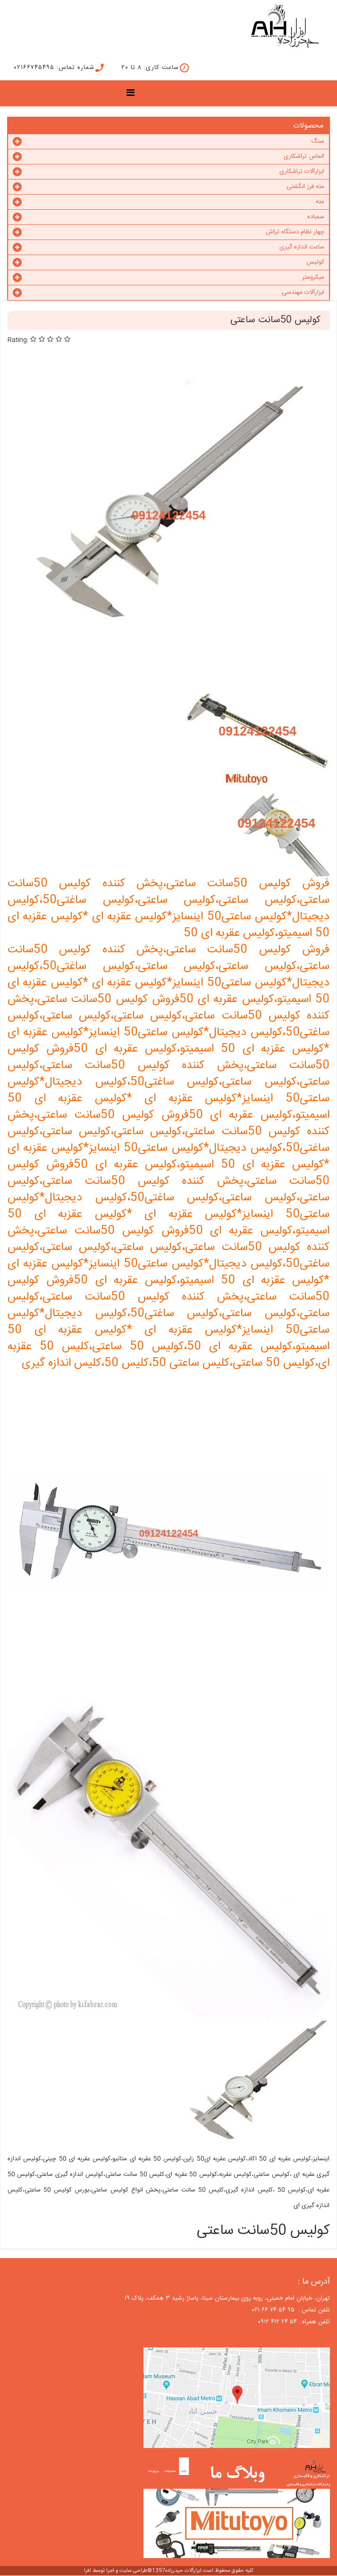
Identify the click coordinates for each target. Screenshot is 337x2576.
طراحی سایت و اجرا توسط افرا (115, 2571)
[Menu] (132, 93)
